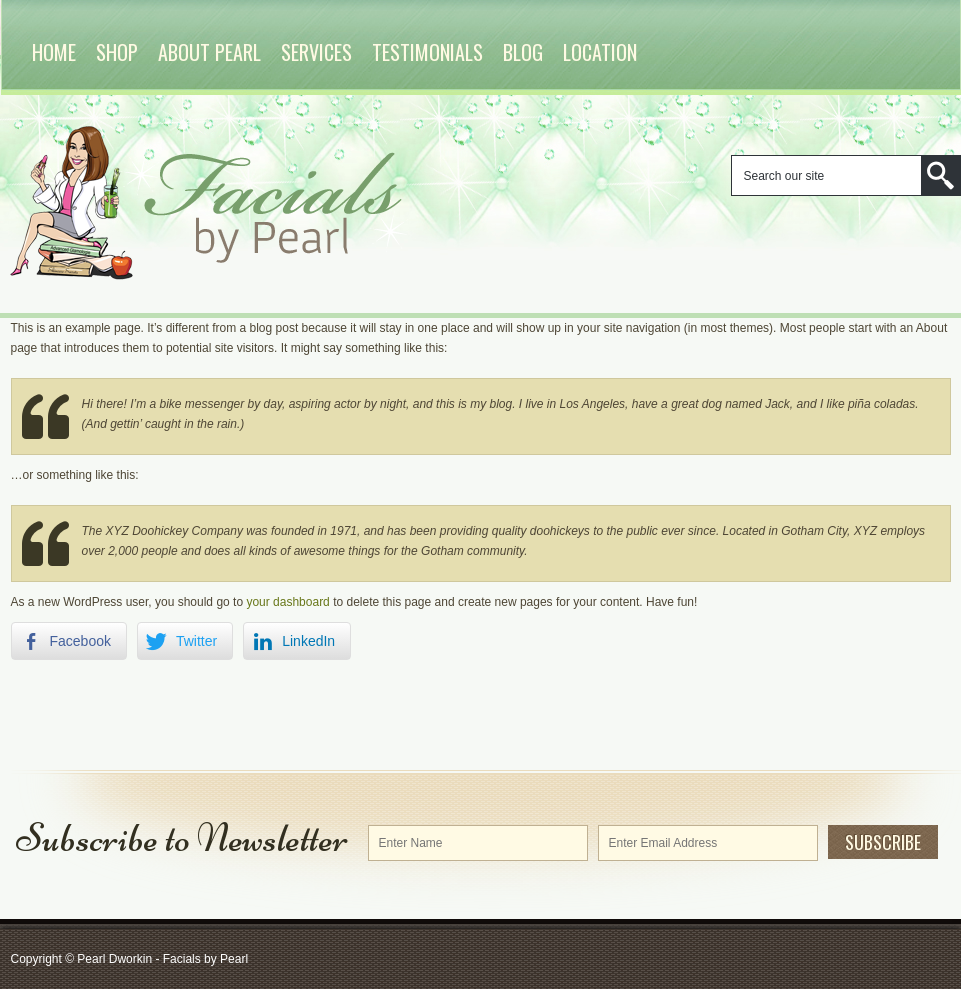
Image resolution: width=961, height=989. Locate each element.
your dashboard (287, 602)
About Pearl (209, 52)
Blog (523, 52)
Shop (117, 52)
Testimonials (427, 52)
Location (600, 52)
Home (54, 52)
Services (316, 52)
